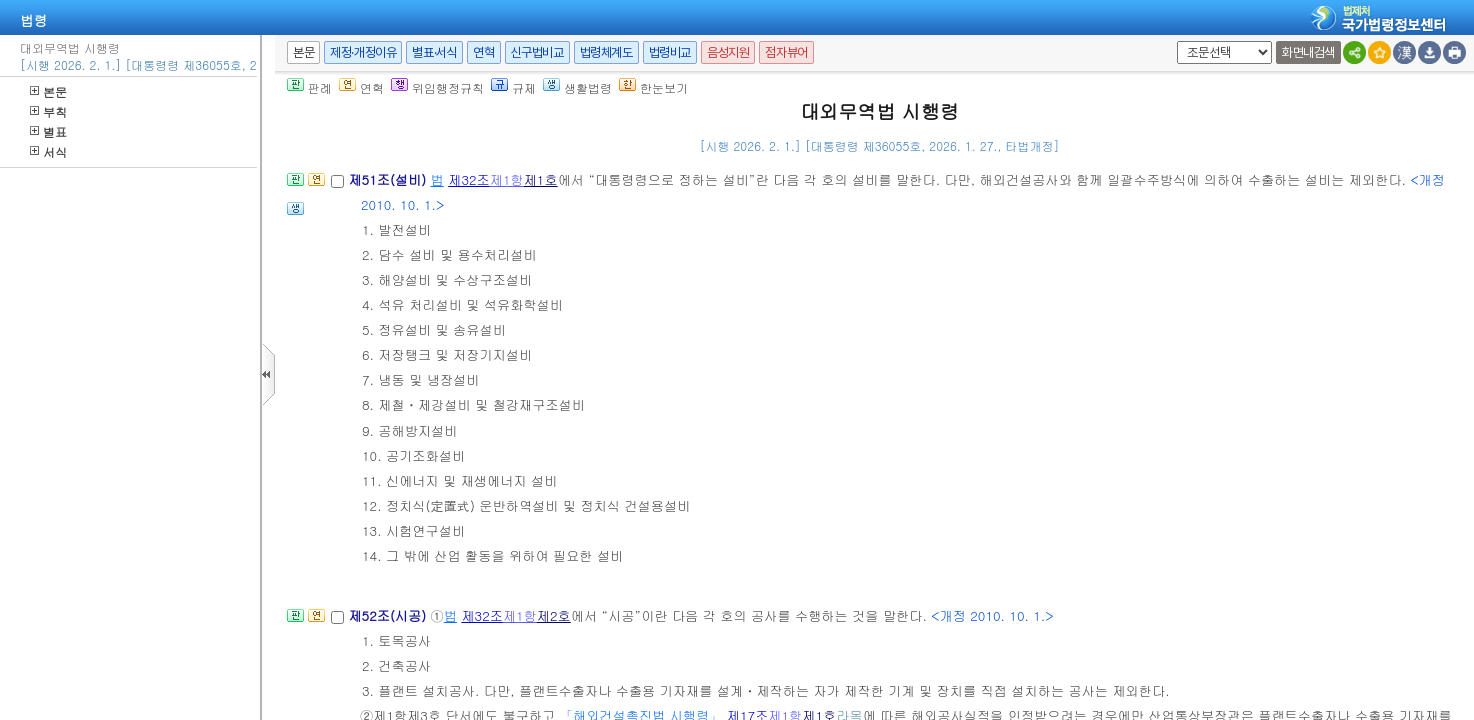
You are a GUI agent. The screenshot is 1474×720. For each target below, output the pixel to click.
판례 (309, 87)
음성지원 (728, 52)
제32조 (469, 179)
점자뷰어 (786, 52)
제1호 (541, 179)
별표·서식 (434, 52)
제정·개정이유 (363, 52)
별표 (48, 131)
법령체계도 (606, 52)
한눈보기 (653, 87)
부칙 (48, 111)
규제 (513, 87)
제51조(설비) (389, 179)
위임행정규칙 (437, 87)
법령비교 (670, 52)
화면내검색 (1308, 52)
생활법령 (577, 87)
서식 (48, 151)
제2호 (554, 615)
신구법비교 (537, 52)
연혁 (483, 52)
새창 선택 (1173, 41)
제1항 (507, 179)
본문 (48, 91)
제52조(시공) (389, 615)
